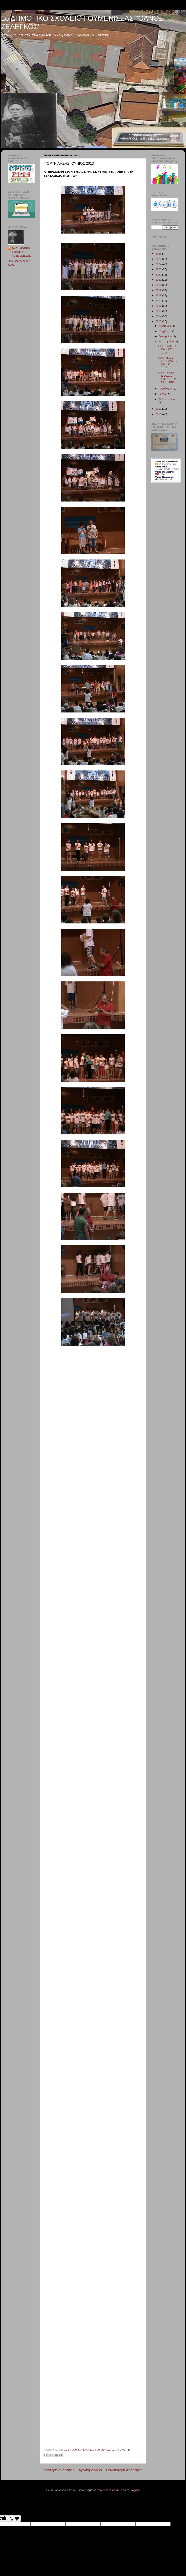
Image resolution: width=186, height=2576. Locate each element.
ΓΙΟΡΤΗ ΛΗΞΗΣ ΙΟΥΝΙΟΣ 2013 (167, 349)
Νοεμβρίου (165, 331)
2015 (159, 311)
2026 (159, 253)
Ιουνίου (163, 393)
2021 (159, 279)
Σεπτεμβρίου (167, 341)
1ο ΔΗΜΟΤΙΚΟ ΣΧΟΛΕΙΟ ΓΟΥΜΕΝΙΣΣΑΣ (21, 252)
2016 (159, 305)
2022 (159, 274)
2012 (159, 408)
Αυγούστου (166, 388)
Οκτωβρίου (166, 336)
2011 (159, 414)
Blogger (134, 2490)
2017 (159, 300)
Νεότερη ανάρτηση (59, 2470)
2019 (159, 290)
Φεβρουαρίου (167, 399)
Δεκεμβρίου (166, 325)
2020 (159, 284)
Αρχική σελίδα (90, 2470)
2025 (159, 258)
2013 (159, 321)
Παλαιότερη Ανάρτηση (124, 2470)
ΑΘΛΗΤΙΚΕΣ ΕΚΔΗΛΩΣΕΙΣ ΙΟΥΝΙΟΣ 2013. (168, 362)
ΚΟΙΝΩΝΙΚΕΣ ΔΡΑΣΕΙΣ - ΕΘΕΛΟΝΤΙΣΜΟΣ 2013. (167, 377)
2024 (159, 264)
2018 (159, 295)
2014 (159, 316)
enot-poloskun (110, 2490)
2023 (159, 269)
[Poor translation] (14, 2518)
